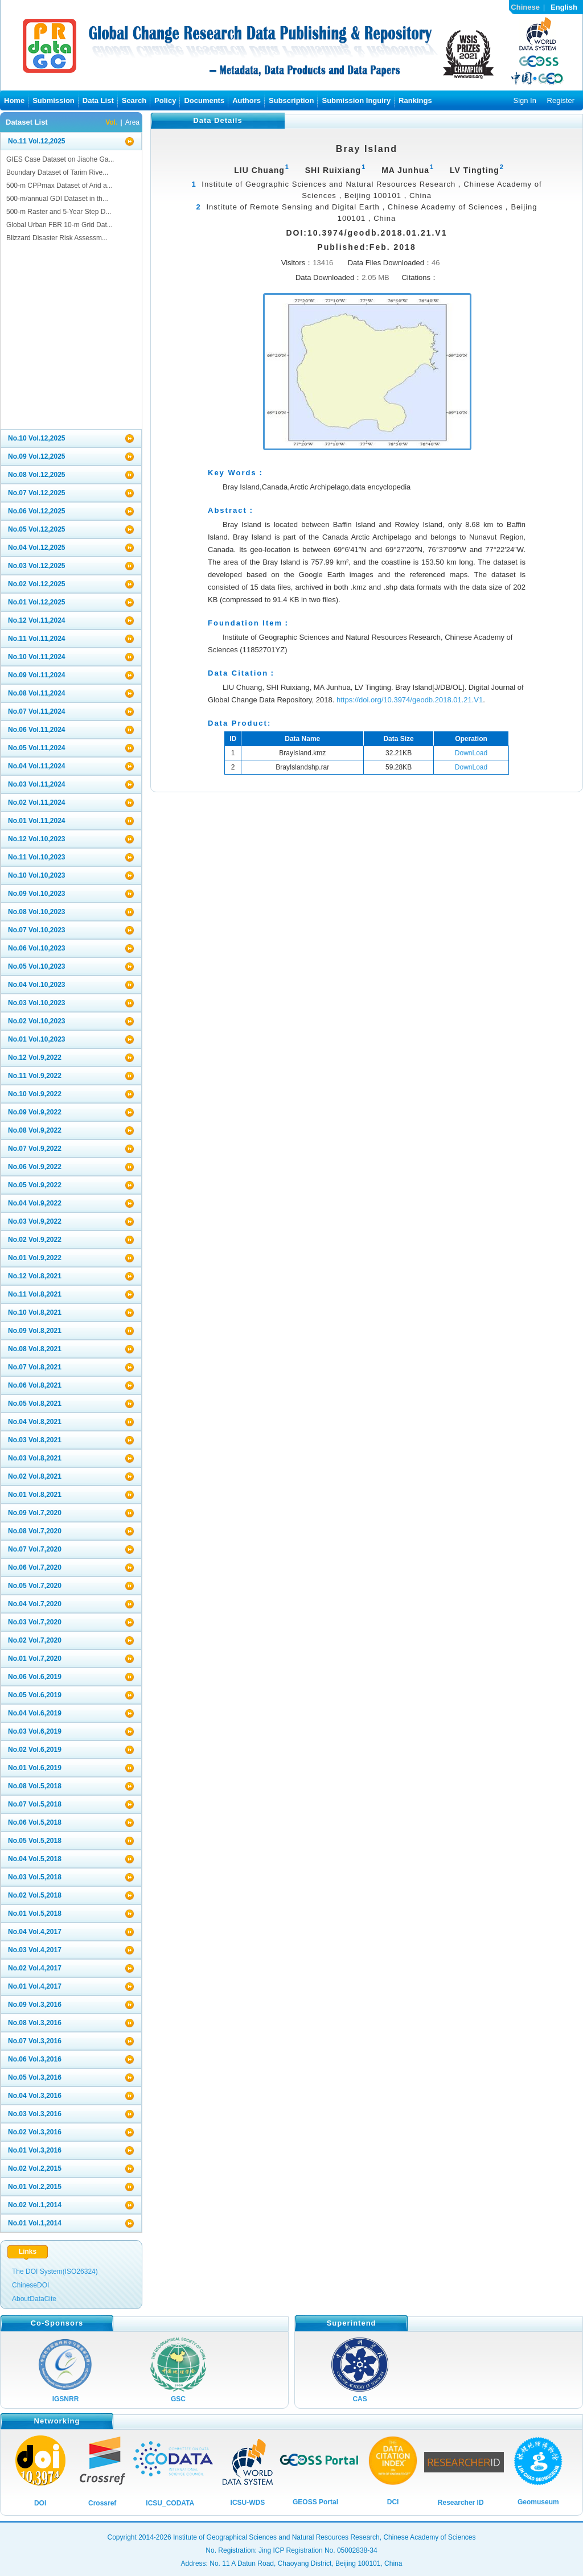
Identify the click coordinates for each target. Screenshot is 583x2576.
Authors (246, 100)
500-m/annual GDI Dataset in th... (57, 199)
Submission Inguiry (356, 100)
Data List (98, 100)
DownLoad (471, 753)
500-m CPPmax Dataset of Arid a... (59, 186)
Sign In (524, 100)
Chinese (525, 7)
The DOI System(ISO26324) (55, 2271)
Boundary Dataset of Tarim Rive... (57, 172)
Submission (53, 100)
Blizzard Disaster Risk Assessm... (57, 238)
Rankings (415, 100)
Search (134, 100)
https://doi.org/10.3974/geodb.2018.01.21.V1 (409, 700)
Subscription (291, 100)
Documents (204, 100)
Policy (165, 100)
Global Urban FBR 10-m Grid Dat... (59, 225)
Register (560, 100)
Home (14, 100)
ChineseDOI (30, 2285)
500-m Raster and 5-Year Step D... (58, 212)
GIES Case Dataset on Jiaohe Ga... (60, 159)
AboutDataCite (34, 2299)
